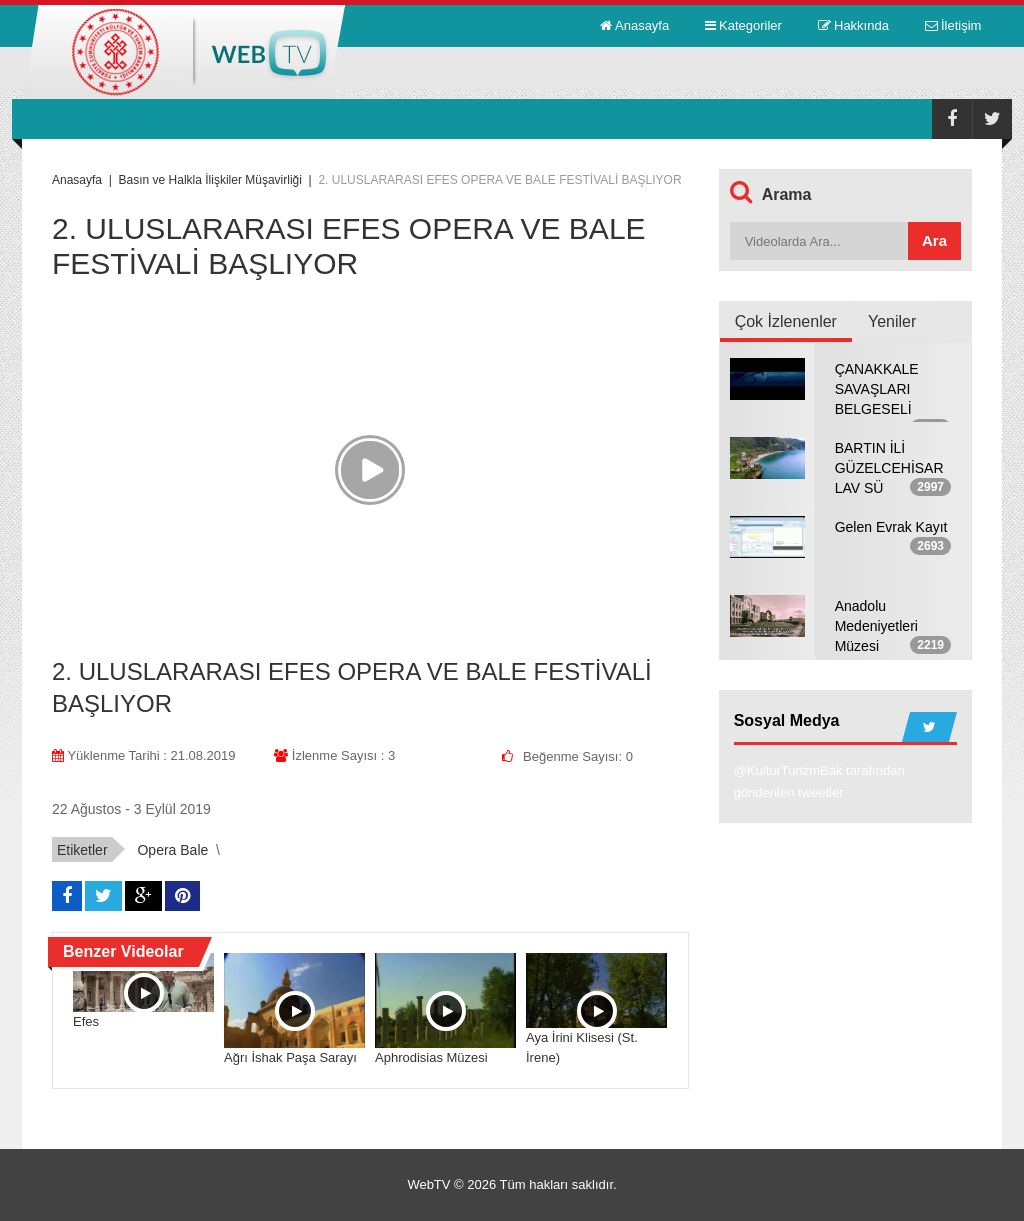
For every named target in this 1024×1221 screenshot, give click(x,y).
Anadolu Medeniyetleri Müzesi (876, 626)
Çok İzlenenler (786, 321)
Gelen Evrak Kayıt (891, 527)
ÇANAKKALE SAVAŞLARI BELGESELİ (877, 389)
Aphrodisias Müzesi (431, 1057)
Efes (86, 1021)
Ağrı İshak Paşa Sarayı (290, 1057)
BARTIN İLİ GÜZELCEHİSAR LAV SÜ (889, 468)
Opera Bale (172, 850)
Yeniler (892, 321)
